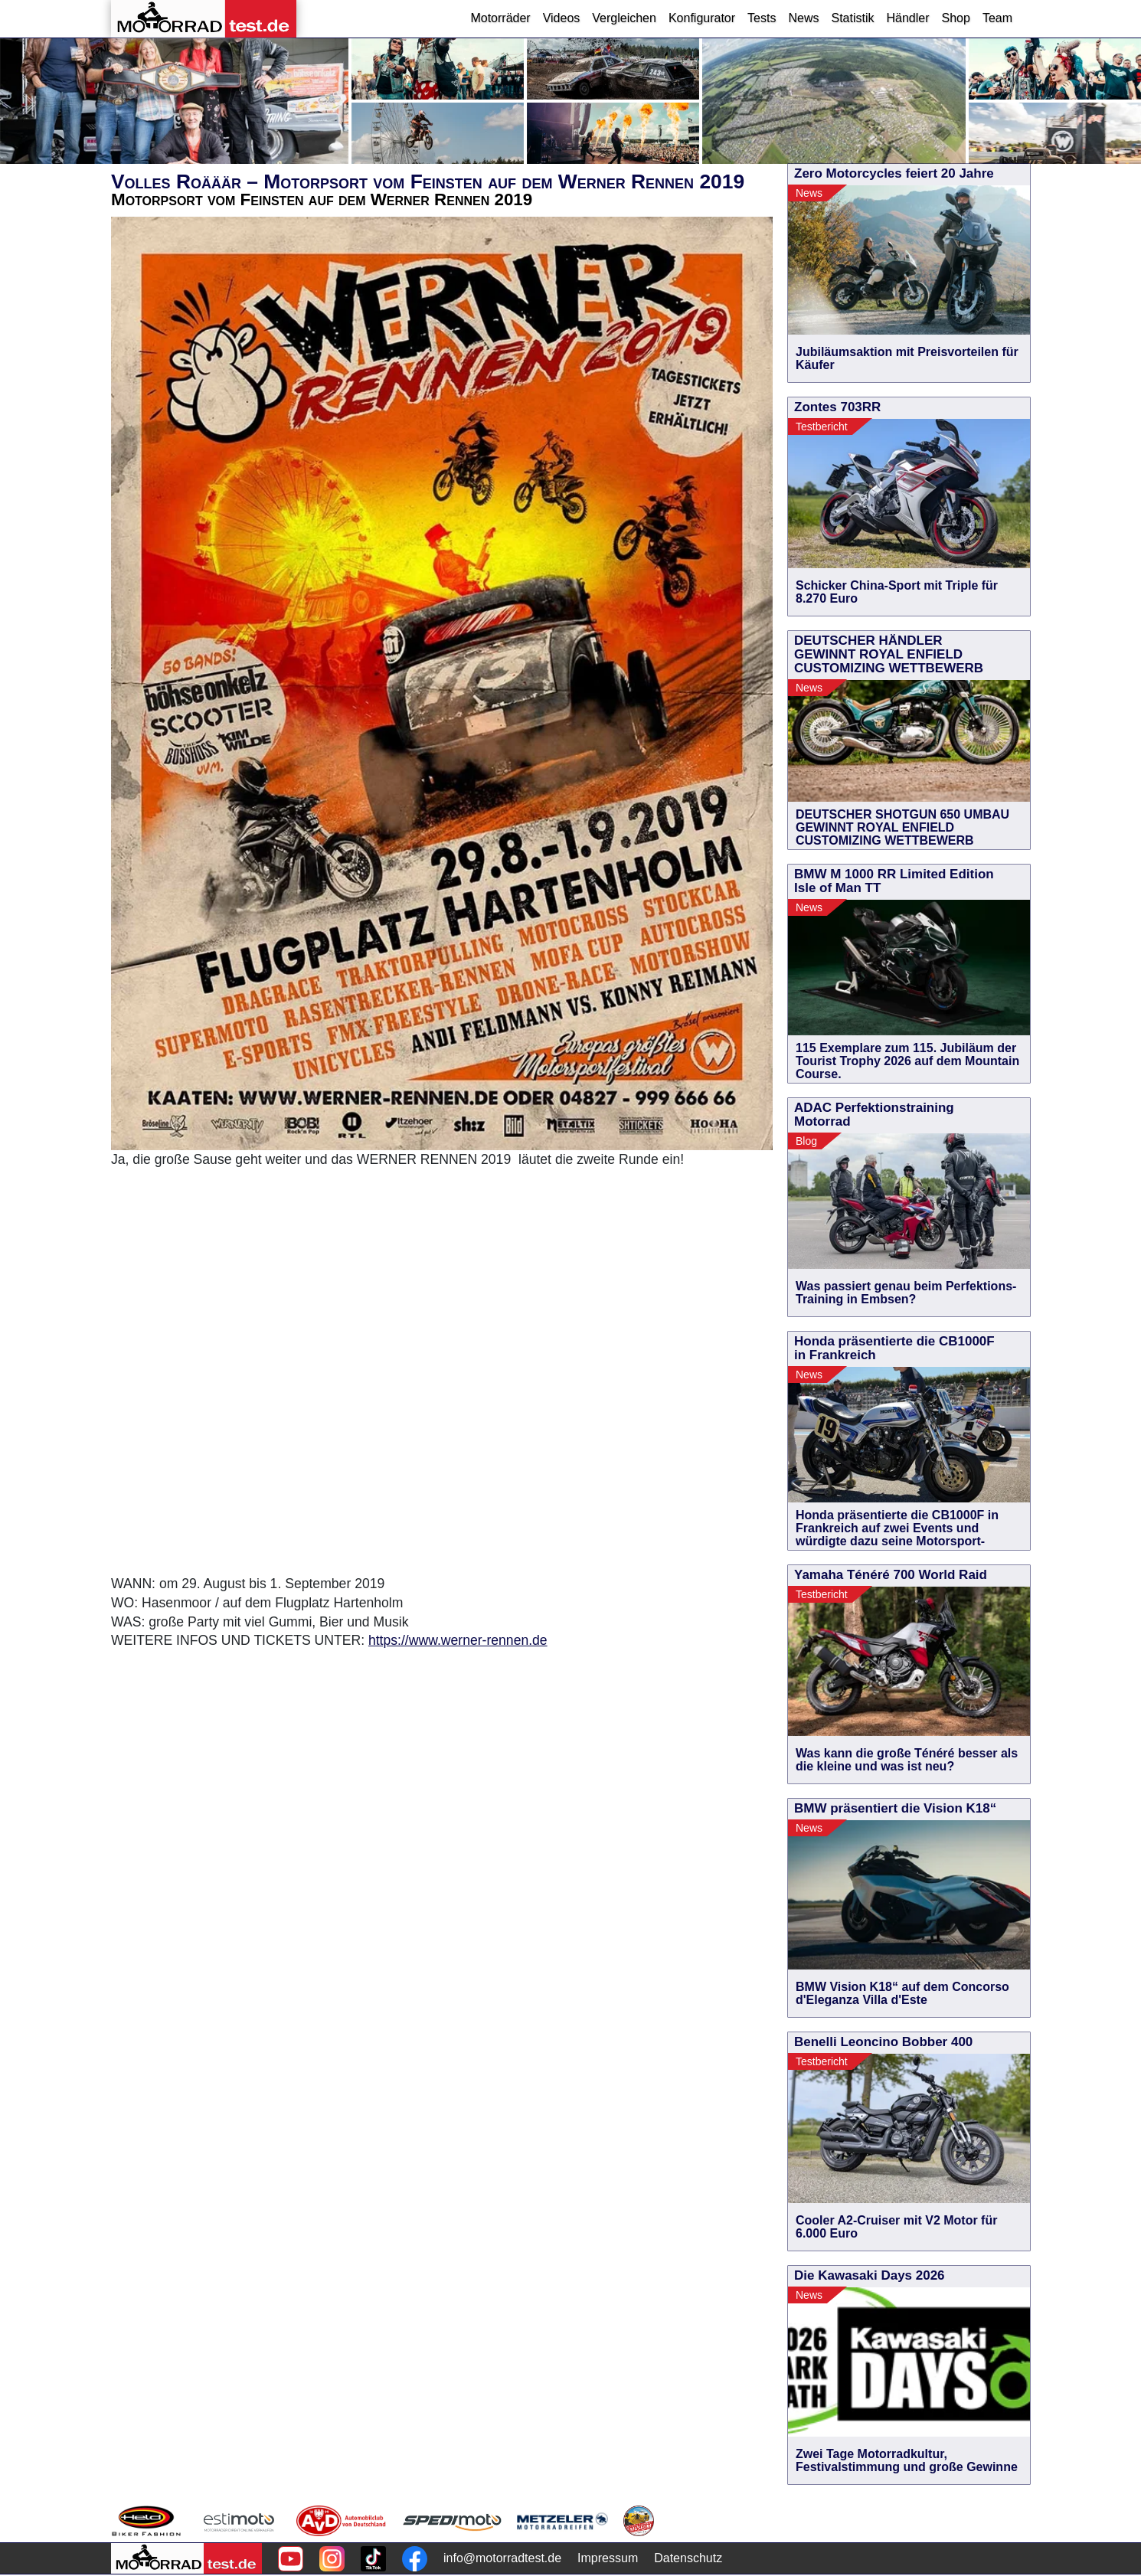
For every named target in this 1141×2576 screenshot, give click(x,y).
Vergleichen (624, 18)
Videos (561, 18)
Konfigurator (702, 18)
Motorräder (500, 18)
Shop (956, 18)
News (803, 18)
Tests (761, 18)
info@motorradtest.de (502, 2558)
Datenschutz (688, 2558)
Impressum (607, 2558)
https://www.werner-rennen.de (458, 1640)
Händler (907, 18)
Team (997, 18)
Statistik (852, 18)
